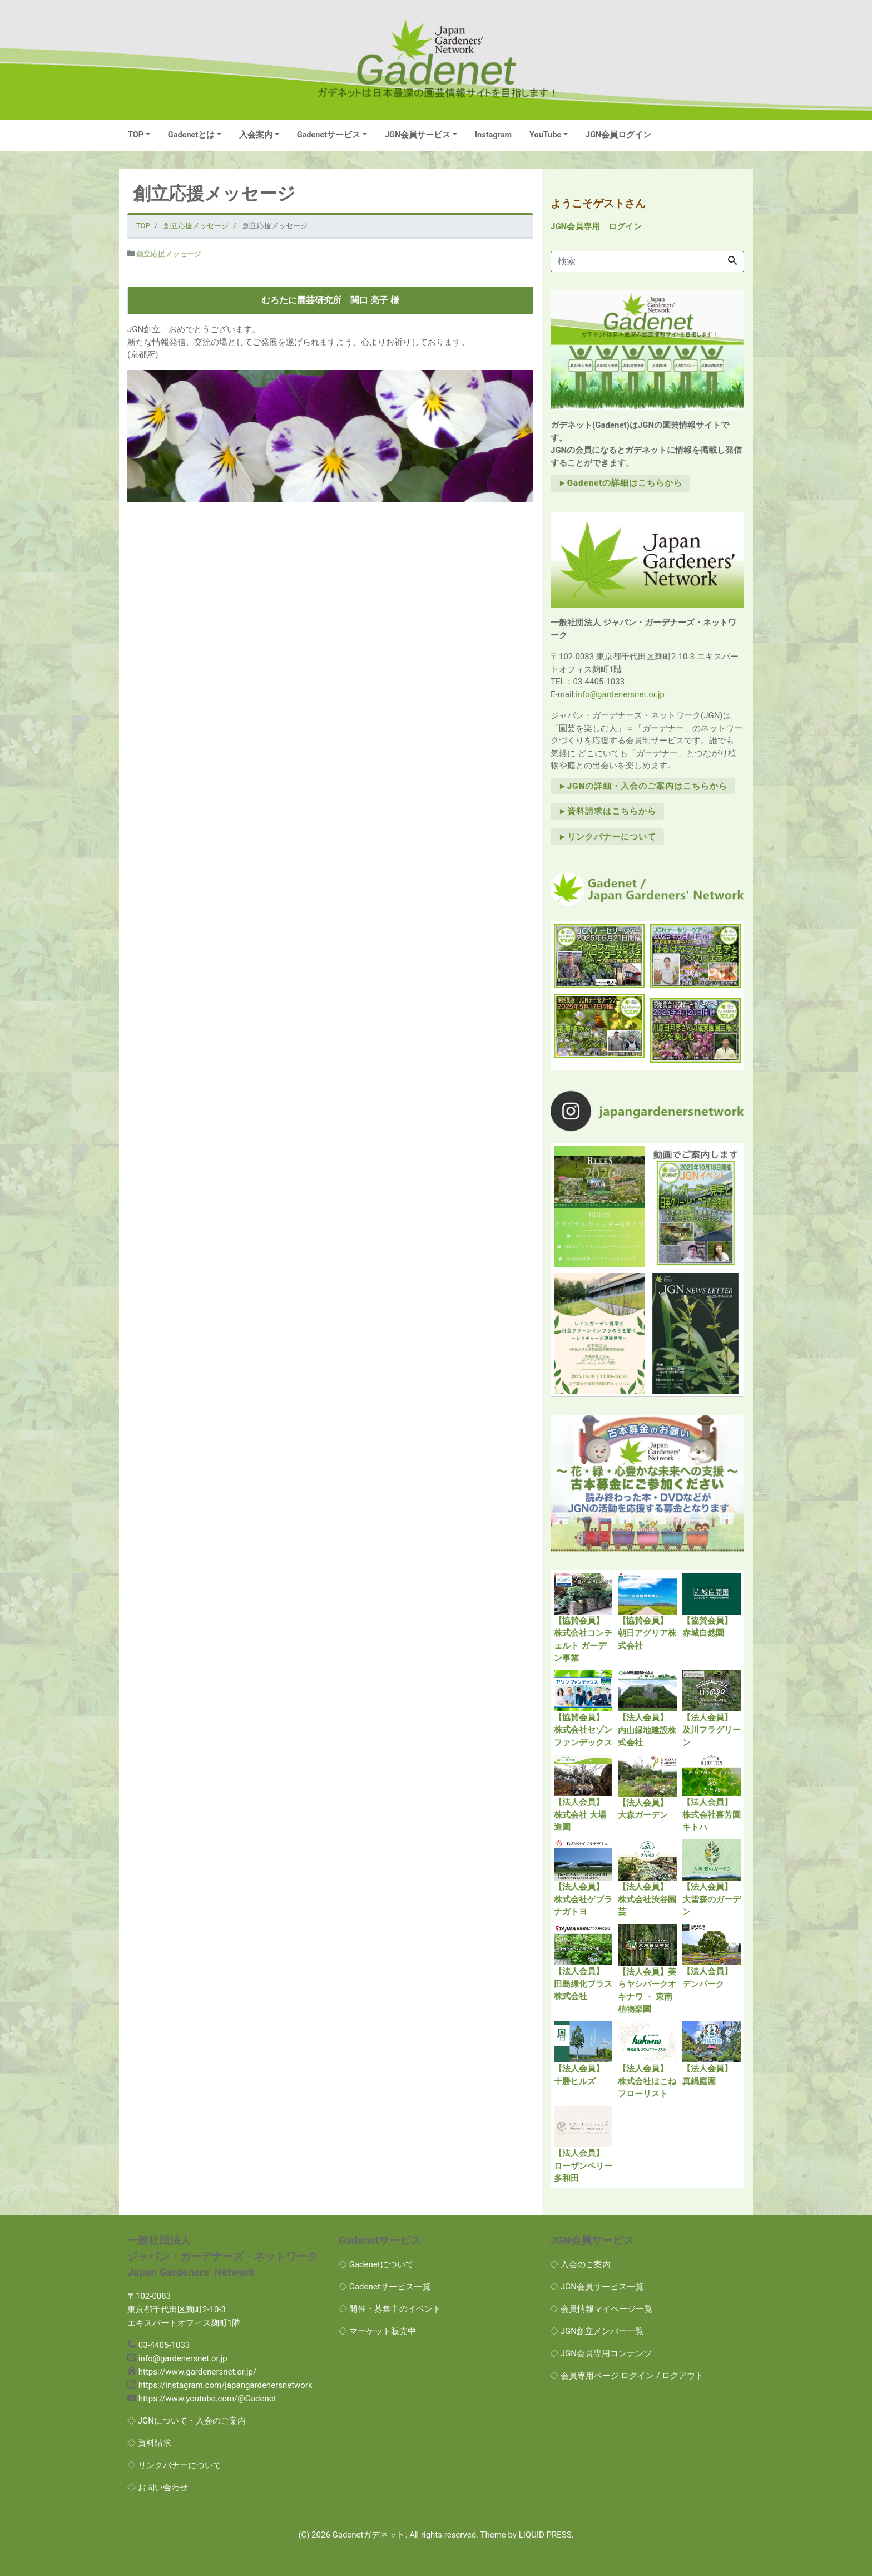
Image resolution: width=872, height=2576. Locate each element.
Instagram (493, 135)
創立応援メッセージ (168, 254)
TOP (135, 135)
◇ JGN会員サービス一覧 (596, 2287)
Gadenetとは (191, 135)
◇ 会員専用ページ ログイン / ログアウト (626, 2376)
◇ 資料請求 (149, 2443)
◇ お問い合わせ (157, 2488)
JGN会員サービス (417, 135)
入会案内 (255, 135)
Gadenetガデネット (369, 2535)
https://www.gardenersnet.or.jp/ (197, 2372)
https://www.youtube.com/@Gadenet (207, 2399)
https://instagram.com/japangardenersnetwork (225, 2385)
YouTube (545, 135)
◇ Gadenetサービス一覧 (384, 2287)
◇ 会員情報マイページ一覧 (601, 2309)
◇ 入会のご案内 (580, 2264)
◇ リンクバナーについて (174, 2465)
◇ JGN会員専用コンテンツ (601, 2353)
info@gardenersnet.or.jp (620, 694)
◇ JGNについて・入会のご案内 (186, 2421)
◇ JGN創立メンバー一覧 (596, 2331)
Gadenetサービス (329, 135)
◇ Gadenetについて (376, 2264)
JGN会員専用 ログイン (596, 226)
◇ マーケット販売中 (377, 2331)
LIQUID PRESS (545, 2535)
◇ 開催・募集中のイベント (390, 2309)
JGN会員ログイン (618, 135)
